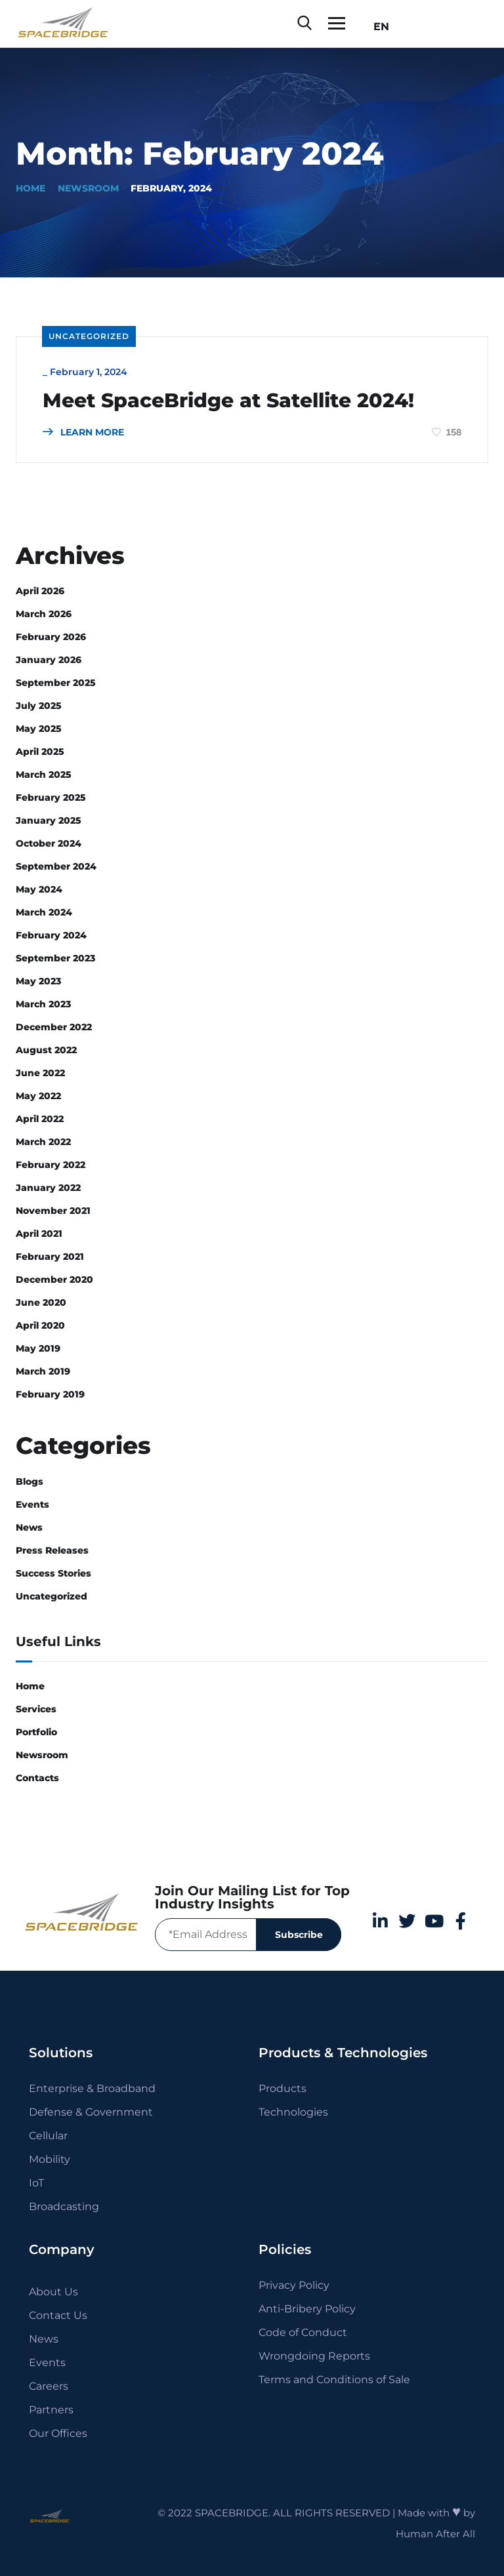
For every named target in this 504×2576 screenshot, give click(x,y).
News (29, 1527)
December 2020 (54, 1279)
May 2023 (38, 981)
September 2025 (56, 683)
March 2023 (43, 1004)
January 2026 (48, 660)
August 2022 (46, 1050)
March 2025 (44, 774)
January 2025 (48, 820)
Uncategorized (89, 336)
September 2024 (56, 866)
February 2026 (51, 637)
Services (36, 1709)
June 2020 (41, 1302)
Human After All (435, 2533)
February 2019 (50, 1394)
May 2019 (38, 1348)
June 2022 (40, 1073)
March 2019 (43, 1371)
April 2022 (40, 1119)
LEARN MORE (83, 432)
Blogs (29, 1481)
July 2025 (39, 706)
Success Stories (53, 1573)
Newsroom (88, 188)
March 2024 (44, 912)
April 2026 (40, 591)
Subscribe (299, 1935)
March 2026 (44, 614)
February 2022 (50, 1165)
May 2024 (39, 889)
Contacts (37, 1778)
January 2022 (48, 1188)
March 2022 (43, 1142)
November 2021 (53, 1211)
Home (30, 188)
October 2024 (48, 843)
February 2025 (51, 797)
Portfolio (36, 1732)
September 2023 (55, 958)
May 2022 (38, 1096)
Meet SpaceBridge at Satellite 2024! (228, 401)
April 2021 (39, 1233)
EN (377, 26)
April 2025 (40, 751)
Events (32, 1504)
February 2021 (50, 1256)
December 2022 (54, 1027)
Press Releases (52, 1550)
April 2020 (40, 1325)
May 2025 (39, 729)
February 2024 (51, 935)
